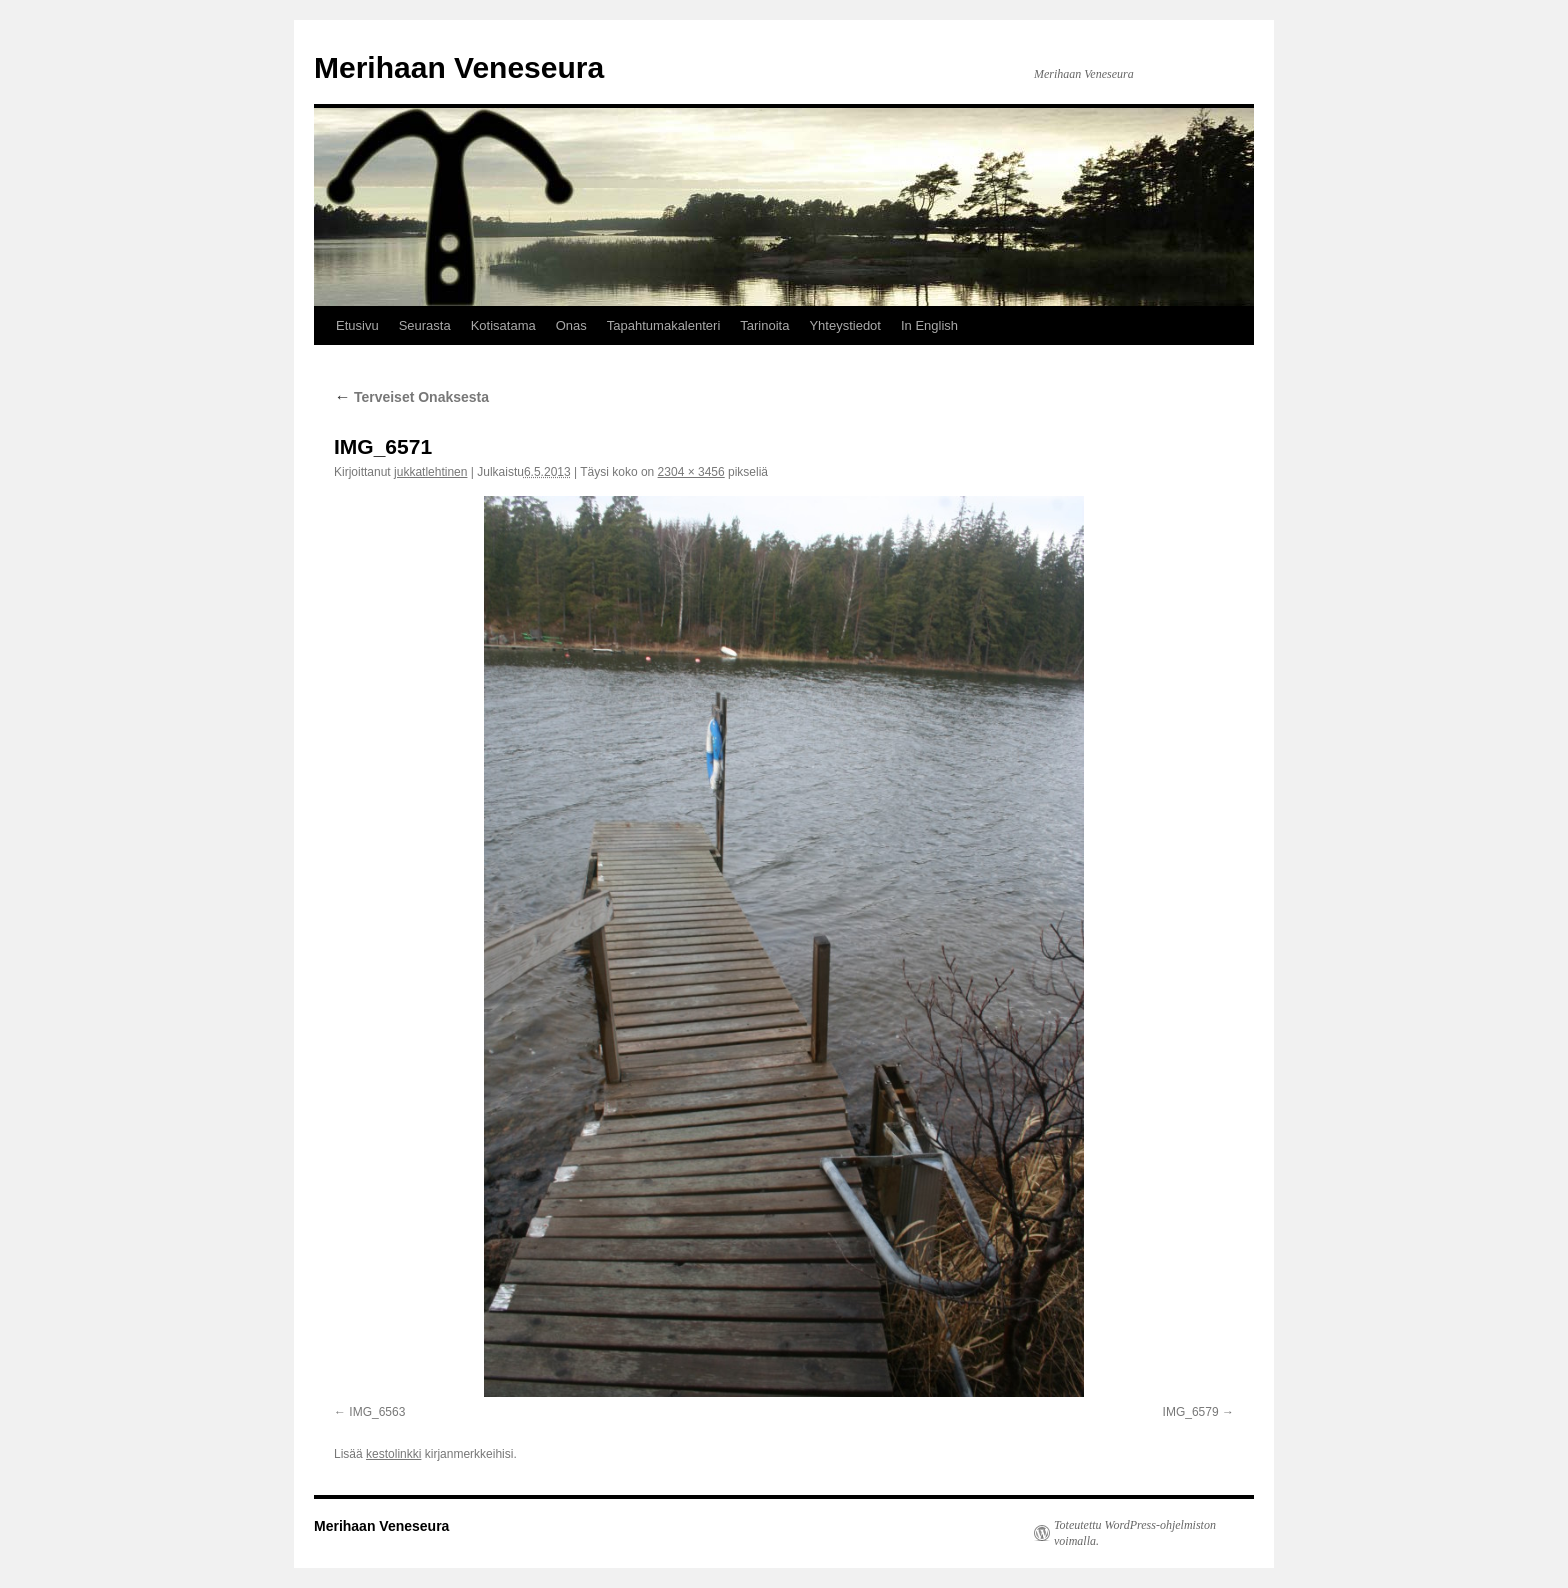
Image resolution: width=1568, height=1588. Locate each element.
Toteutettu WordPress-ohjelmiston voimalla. (1135, 1533)
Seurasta (425, 325)
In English (929, 325)
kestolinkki (393, 1454)
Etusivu (357, 325)
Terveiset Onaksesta (411, 397)
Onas (571, 325)
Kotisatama (503, 325)
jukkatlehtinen (430, 472)
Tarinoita (764, 325)
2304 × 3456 (691, 472)
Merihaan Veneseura (459, 67)
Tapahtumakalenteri (663, 325)
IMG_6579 (1191, 1412)
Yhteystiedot (845, 325)
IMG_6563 (377, 1412)
